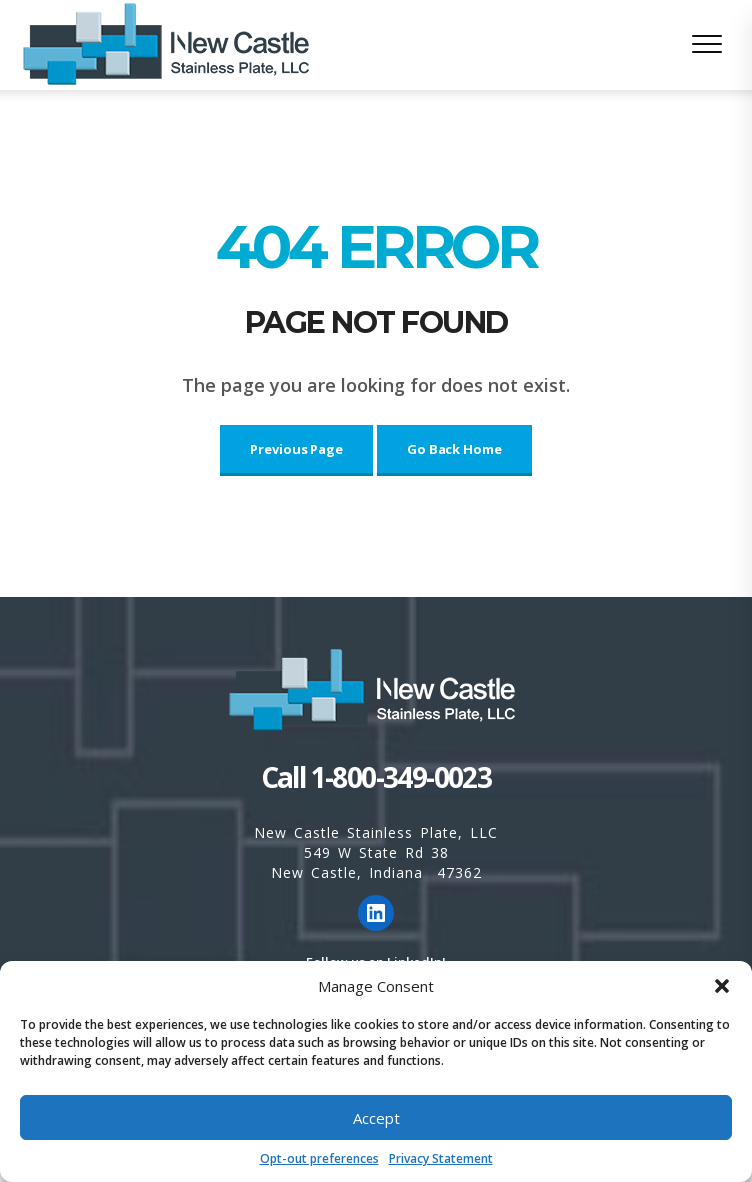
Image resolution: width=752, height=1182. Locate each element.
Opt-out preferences (319, 1158)
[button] (722, 986)
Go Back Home (454, 449)
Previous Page (296, 449)
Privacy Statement (441, 1158)
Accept (376, 1118)
